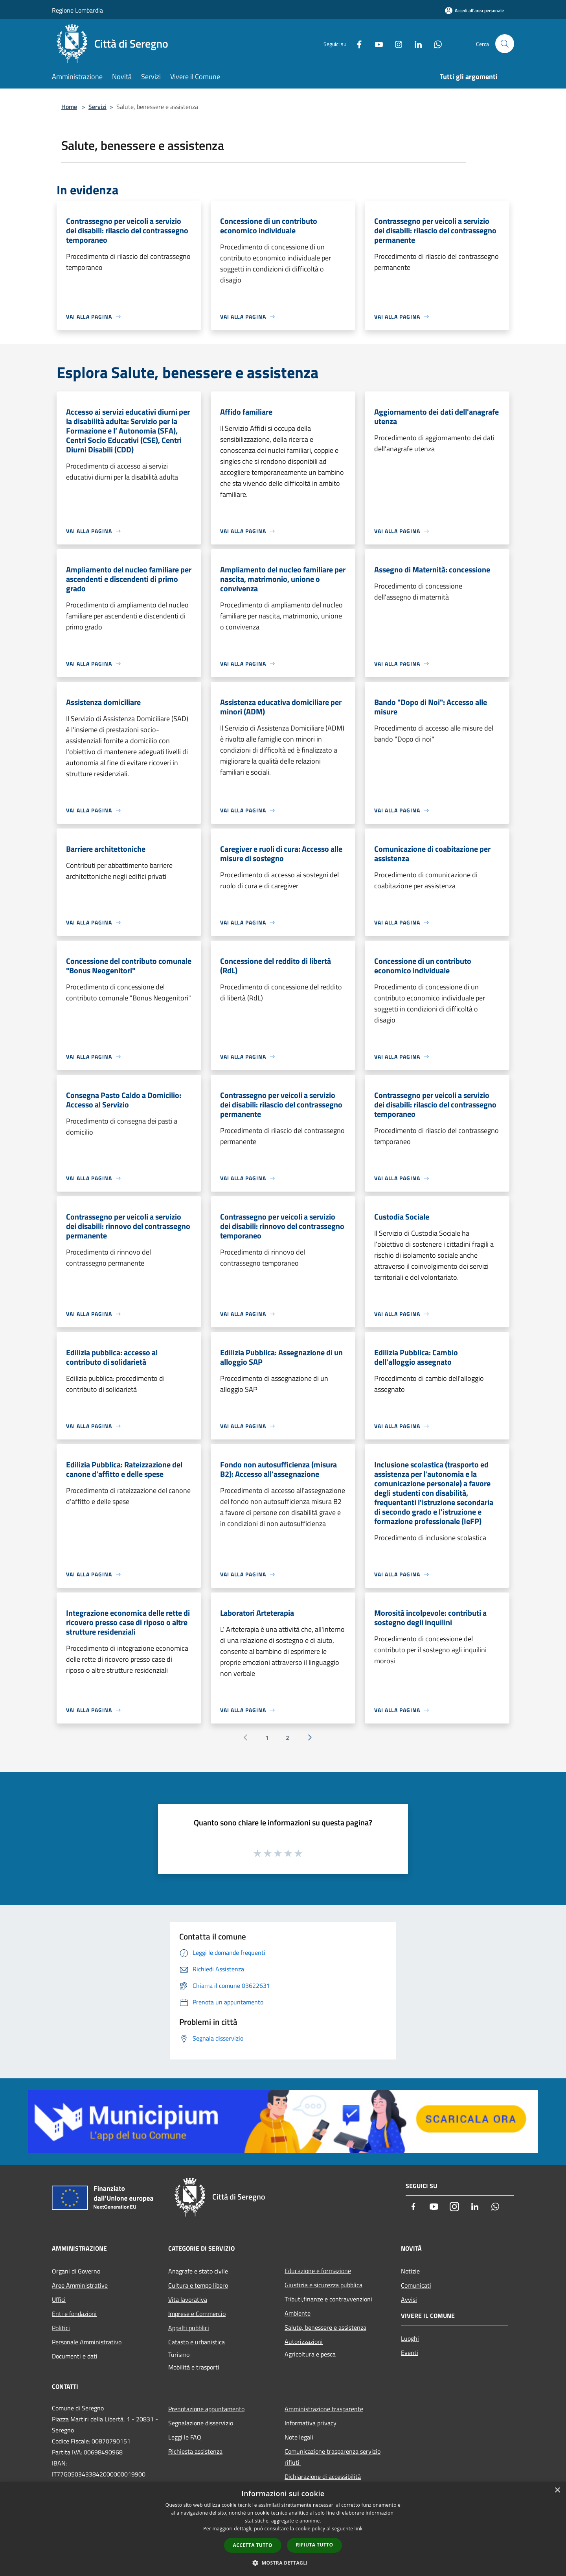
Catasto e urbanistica (196, 2342)
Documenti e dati (74, 2356)
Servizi (97, 106)
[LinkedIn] (415, 43)
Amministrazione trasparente (324, 2409)
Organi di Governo (76, 2271)
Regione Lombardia (77, 10)
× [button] (557, 2490)
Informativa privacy (310, 2423)
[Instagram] (395, 43)
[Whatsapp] (435, 43)
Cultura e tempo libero (198, 2285)
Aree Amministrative (80, 2285)
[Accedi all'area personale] (474, 10)
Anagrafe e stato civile (198, 2271)
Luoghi (410, 2338)
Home (69, 106)
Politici (61, 2327)
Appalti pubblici (188, 2327)
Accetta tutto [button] (252, 2545)
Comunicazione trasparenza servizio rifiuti (332, 2457)
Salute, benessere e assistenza (325, 2327)
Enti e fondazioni (74, 2313)
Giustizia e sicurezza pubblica (323, 2285)
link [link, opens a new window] (359, 2528)
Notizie (410, 2271)
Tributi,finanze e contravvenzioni (328, 2299)
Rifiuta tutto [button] (314, 2544)
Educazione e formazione (318, 2270)
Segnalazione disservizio (200, 2423)
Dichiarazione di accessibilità (323, 2476)
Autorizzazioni (304, 2341)
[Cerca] (504, 43)
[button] (283, 2563)
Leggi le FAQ (184, 2437)
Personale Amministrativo (86, 2342)
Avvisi (409, 2299)
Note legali (299, 2437)
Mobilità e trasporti (193, 2367)
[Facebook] (356, 43)
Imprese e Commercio (197, 2313)
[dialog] (283, 2529)
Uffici (59, 2299)
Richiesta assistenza (195, 2451)
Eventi (409, 2352)
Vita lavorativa (187, 2299)
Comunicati (416, 2285)
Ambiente (298, 2313)
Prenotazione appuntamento (206, 2409)
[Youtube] (376, 43)
